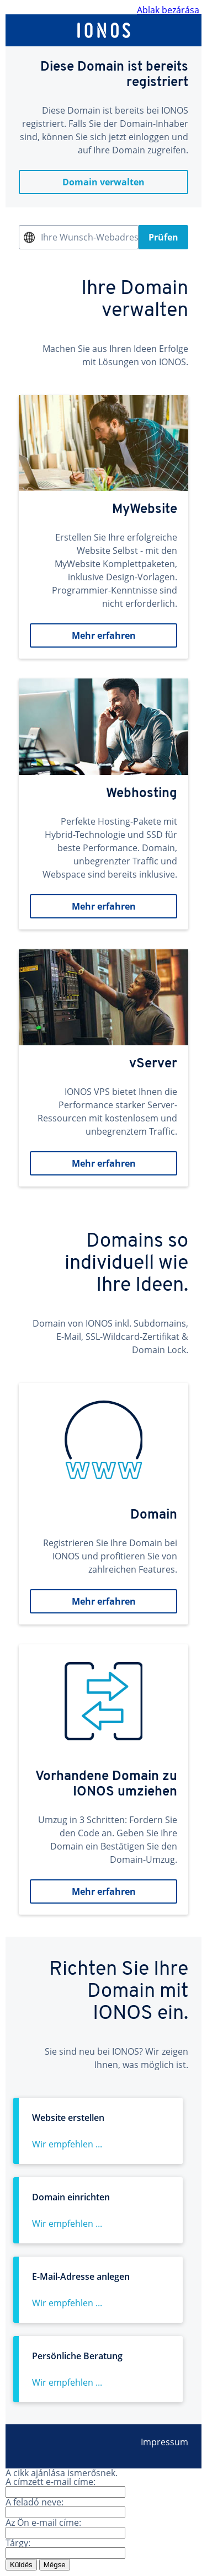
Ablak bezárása (169, 10)
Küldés (21, 2565)
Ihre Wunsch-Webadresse (90, 237)
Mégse (55, 2565)
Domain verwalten (103, 182)
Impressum (164, 2442)
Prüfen (163, 237)
